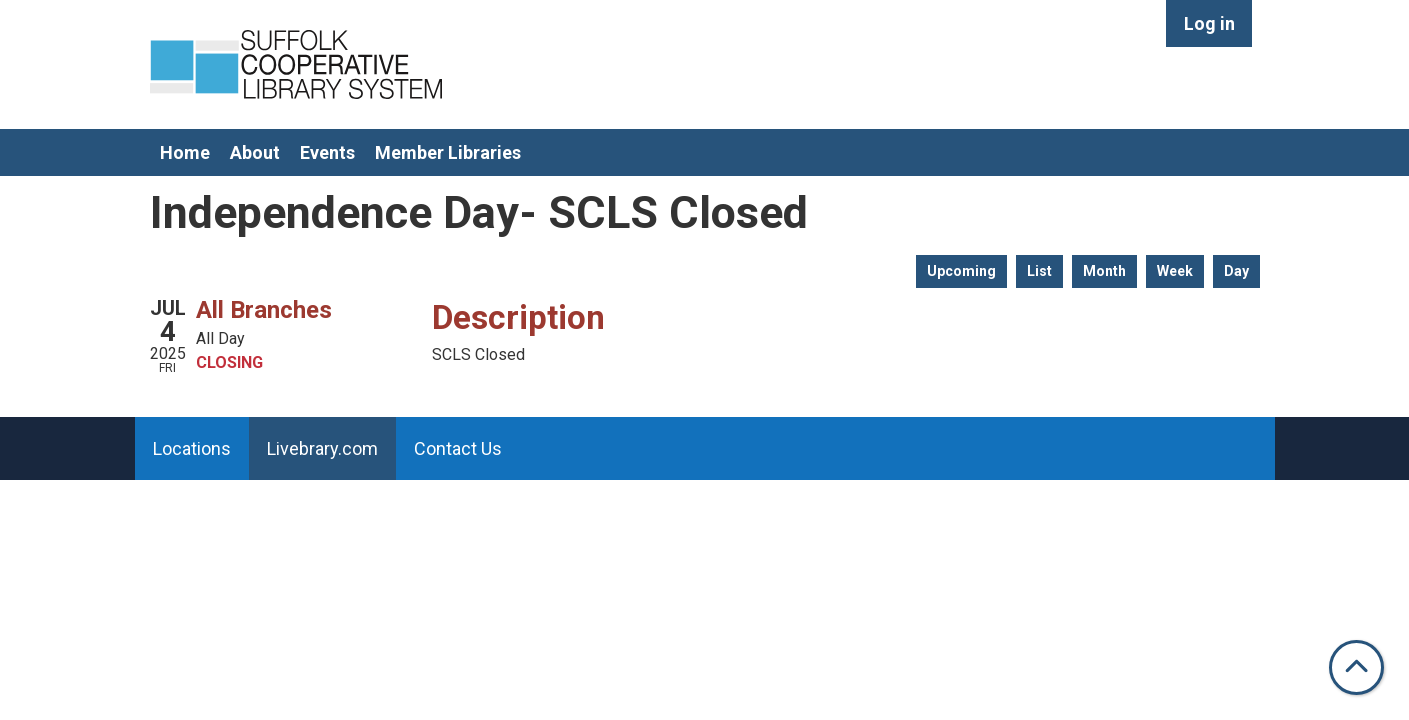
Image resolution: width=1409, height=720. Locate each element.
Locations (192, 448)
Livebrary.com (322, 448)
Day (1236, 271)
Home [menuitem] (185, 152)
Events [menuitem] (327, 152)
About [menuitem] (255, 152)
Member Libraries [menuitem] (448, 152)
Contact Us (458, 448)
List (1039, 271)
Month (1104, 271)
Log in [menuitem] (1209, 23)
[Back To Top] (1356, 667)
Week (1175, 271)
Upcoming (961, 271)
